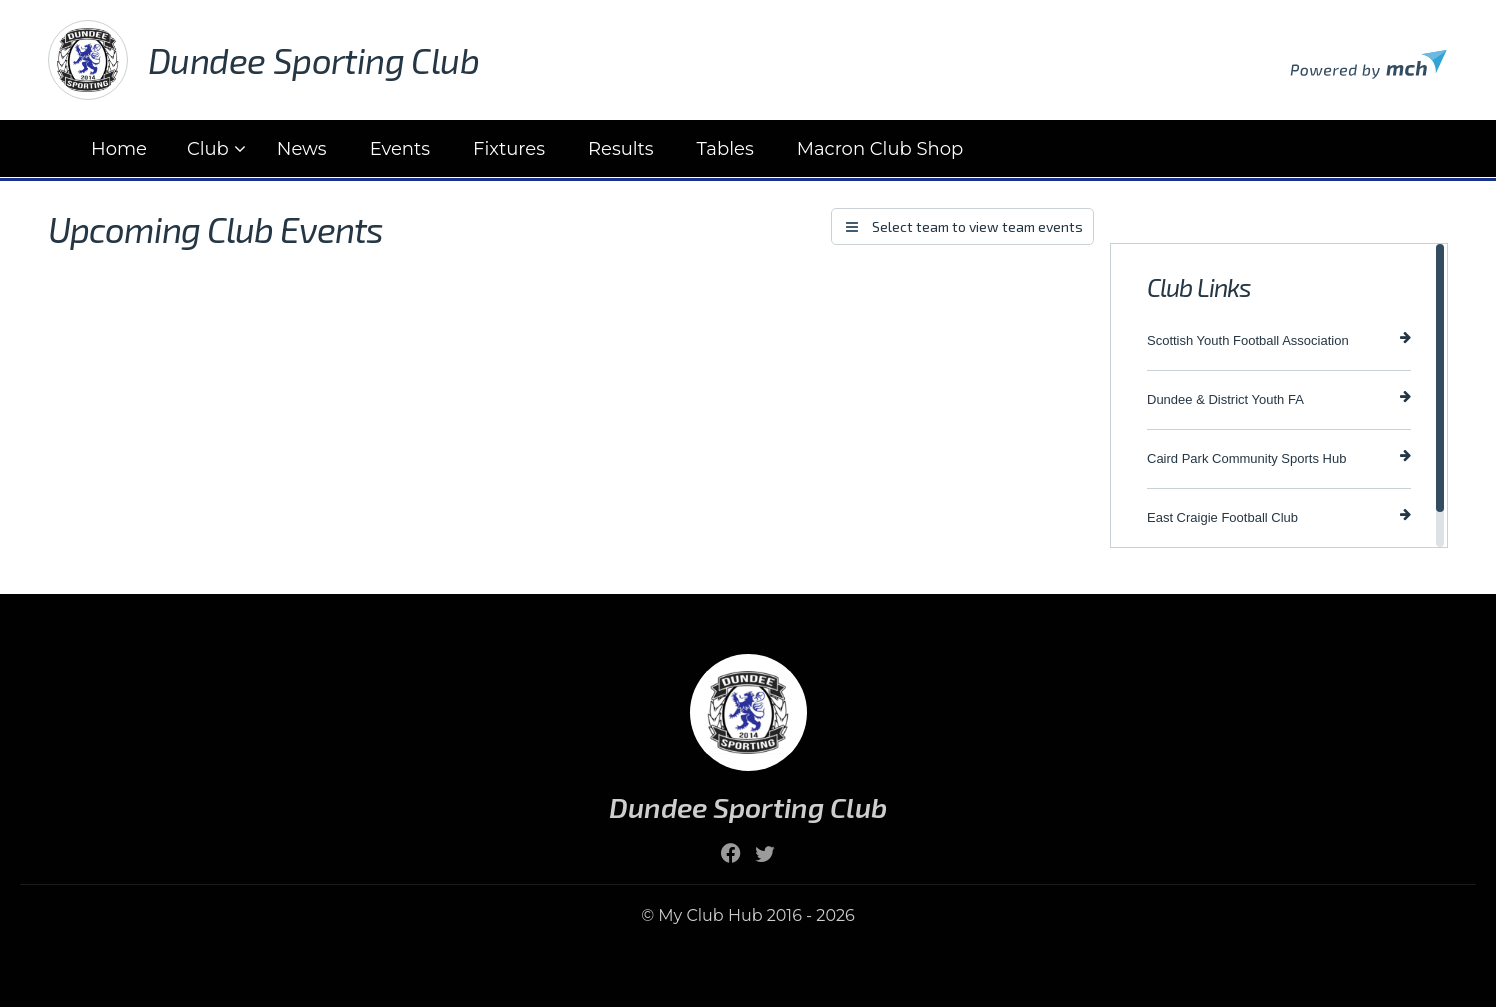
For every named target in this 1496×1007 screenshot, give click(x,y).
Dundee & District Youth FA (1279, 398)
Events (400, 149)
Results (621, 149)
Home (119, 149)
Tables (725, 149)
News (302, 149)
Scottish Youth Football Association (1279, 339)
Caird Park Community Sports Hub (1279, 457)
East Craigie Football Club (1279, 516)
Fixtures (509, 149)
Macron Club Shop (880, 149)
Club (208, 149)
